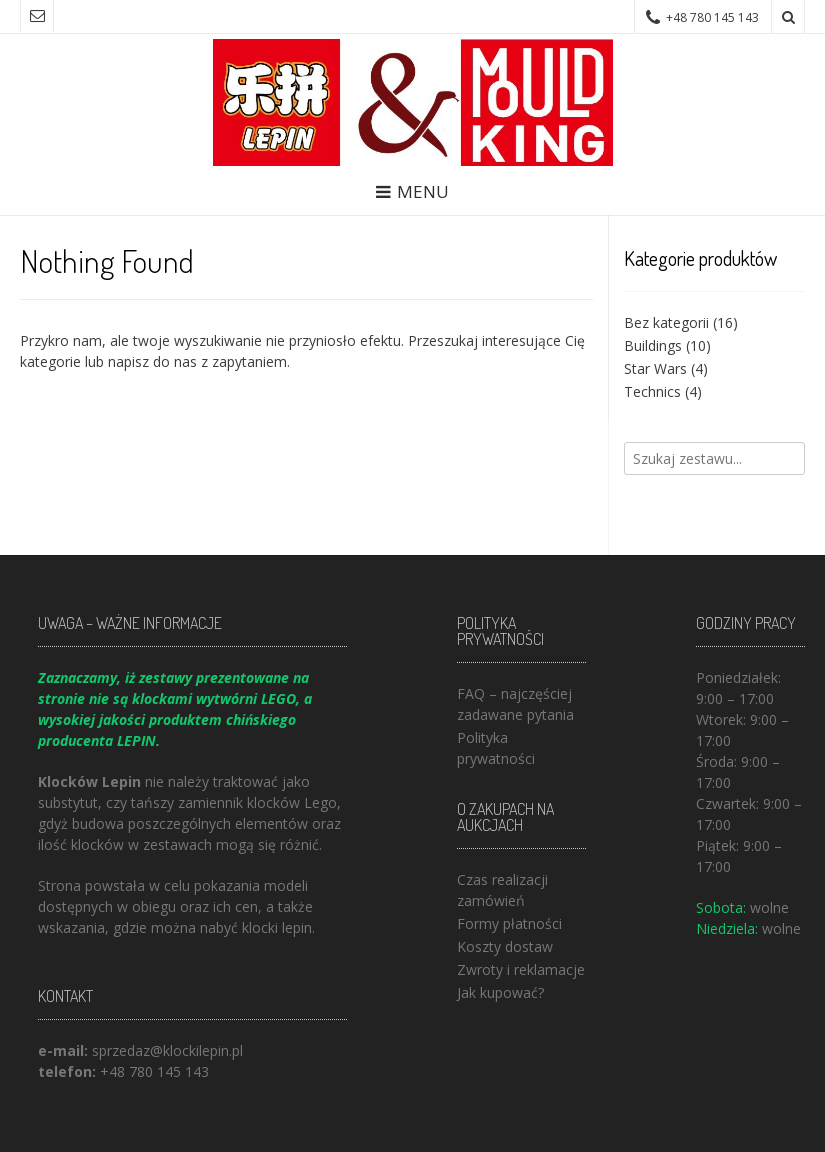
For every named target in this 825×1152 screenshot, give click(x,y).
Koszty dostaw (505, 946)
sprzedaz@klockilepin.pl (167, 1050)
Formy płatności (509, 923)
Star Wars (655, 368)
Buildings (653, 345)
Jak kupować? (500, 992)
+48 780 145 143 (154, 1071)
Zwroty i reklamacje (521, 969)
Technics (652, 391)
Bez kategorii (666, 322)
